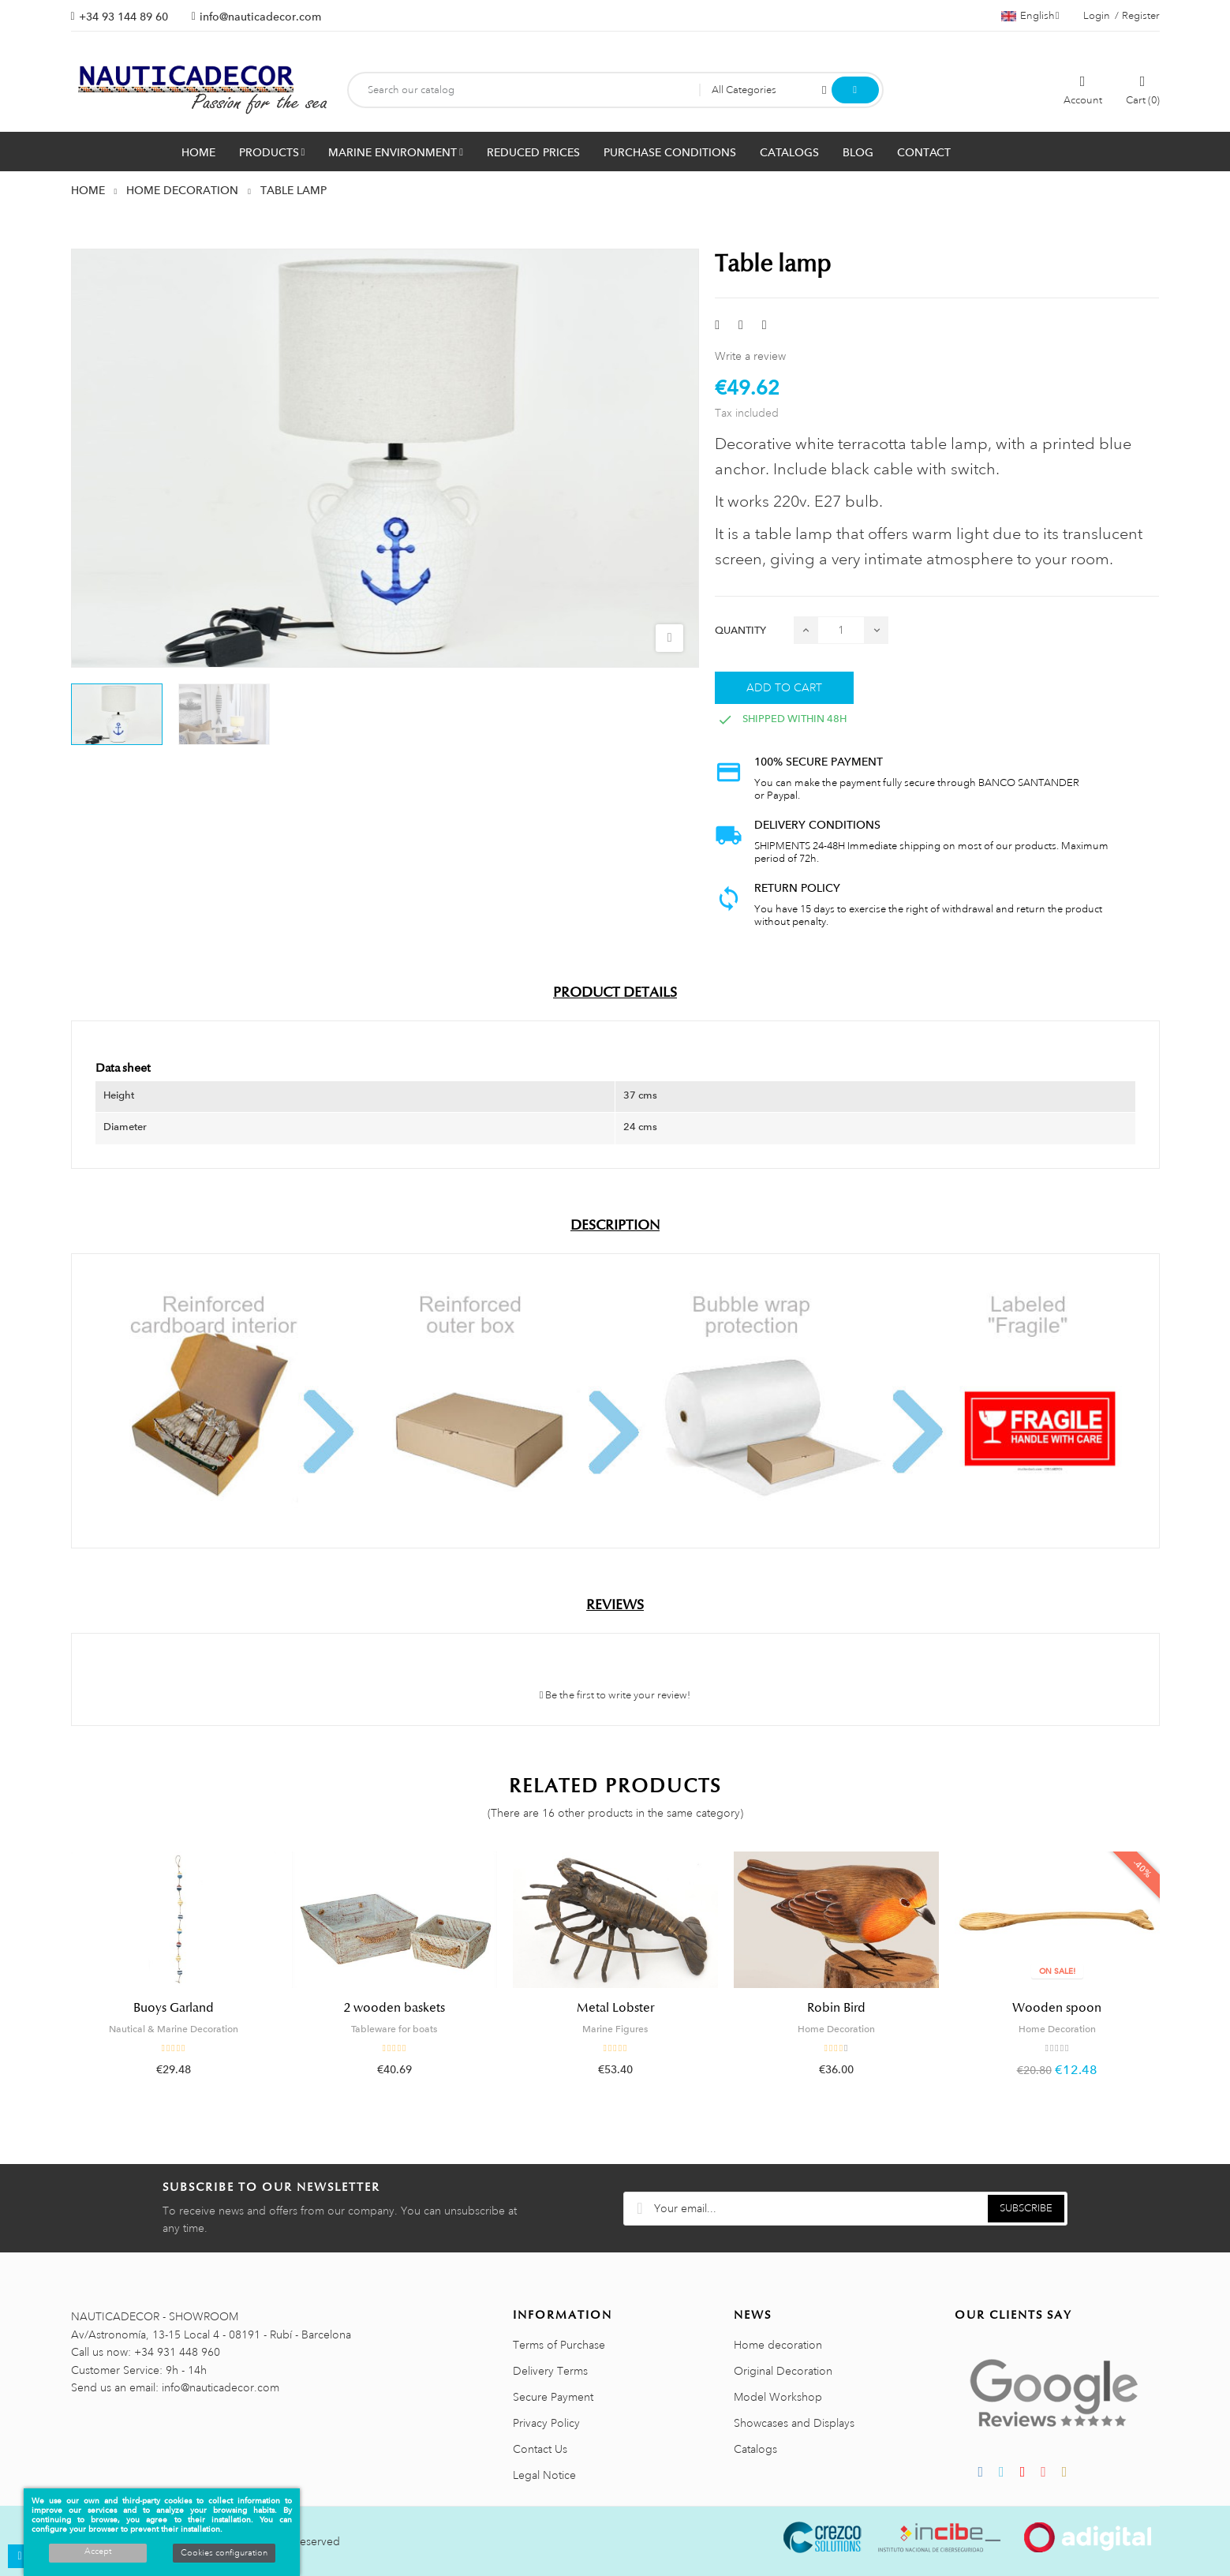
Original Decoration (783, 2371)
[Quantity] (841, 630)
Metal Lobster (615, 2008)
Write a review (750, 356)
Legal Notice (544, 2475)
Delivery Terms (550, 2371)
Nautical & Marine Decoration (173, 2029)
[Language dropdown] (1030, 16)
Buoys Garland (173, 2008)
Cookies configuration (224, 2553)
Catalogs (755, 2449)
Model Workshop (778, 2397)
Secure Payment (553, 2397)
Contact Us (540, 2449)
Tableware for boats (394, 2029)
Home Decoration (836, 2029)
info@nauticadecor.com (260, 16)
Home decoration (778, 2345)
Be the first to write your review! (615, 1695)
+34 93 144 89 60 (123, 16)
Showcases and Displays (794, 2423)
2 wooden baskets (394, 2008)
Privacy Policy (546, 2423)
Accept (97, 2551)
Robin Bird (836, 2008)
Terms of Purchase (559, 2345)
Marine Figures (615, 2029)
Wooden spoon (1056, 2008)
